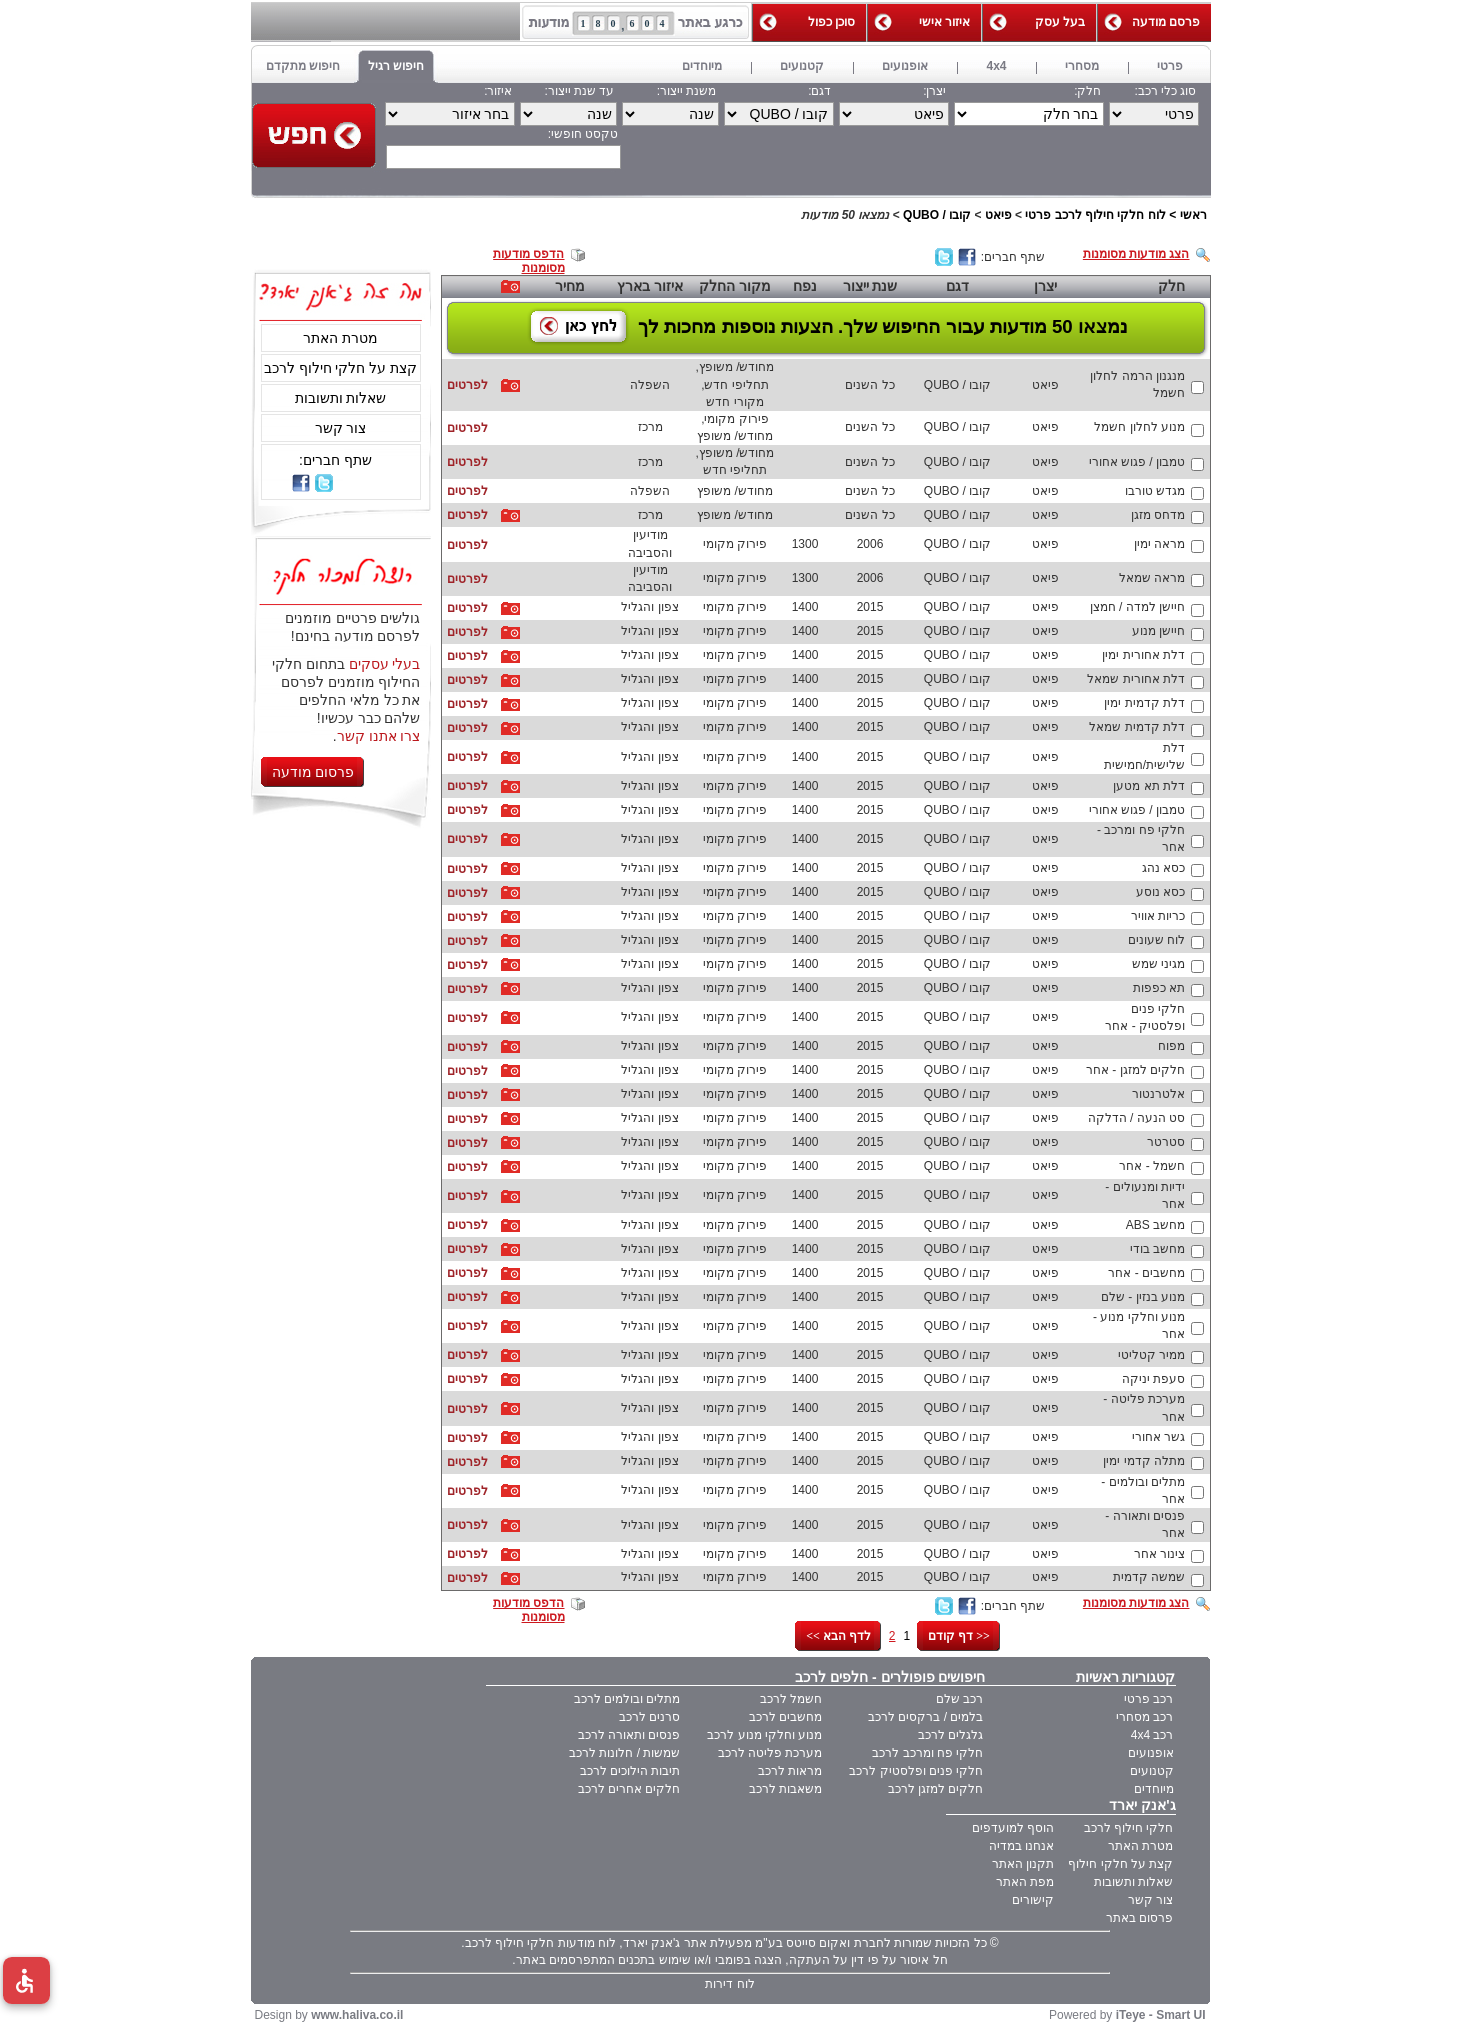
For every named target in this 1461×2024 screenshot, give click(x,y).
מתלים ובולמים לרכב (627, 1699)
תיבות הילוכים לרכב (630, 1771)
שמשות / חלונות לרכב (624, 1753)
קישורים (1033, 1900)
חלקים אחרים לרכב (629, 1789)
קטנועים (1152, 1771)
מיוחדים (1154, 1789)
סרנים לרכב (649, 1717)
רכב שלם (959, 1699)
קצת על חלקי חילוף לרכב (341, 368)
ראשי (1193, 215)
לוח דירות (729, 1984)
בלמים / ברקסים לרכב (925, 1717)
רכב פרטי (1148, 1699)
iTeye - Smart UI (1161, 2015)
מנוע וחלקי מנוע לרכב (764, 1735)
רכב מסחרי (1144, 1717)
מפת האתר (1025, 1882)
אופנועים (1151, 1753)
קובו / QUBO (937, 215)
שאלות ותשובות (341, 398)
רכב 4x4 (1152, 1735)
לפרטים (467, 385)
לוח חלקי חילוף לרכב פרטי (1095, 215)
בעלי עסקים (385, 664)
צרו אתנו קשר (379, 736)
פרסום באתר (1139, 1918)
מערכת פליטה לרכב (770, 1753)
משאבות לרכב (785, 1789)
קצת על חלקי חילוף (1120, 1864)
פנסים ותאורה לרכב (629, 1735)
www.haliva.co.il (357, 2015)
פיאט (998, 215)
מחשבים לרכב (785, 1717)
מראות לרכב (790, 1771)
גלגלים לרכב (950, 1735)
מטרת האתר (340, 338)
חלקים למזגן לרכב (936, 1789)
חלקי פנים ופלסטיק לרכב (916, 1771)
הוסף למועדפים (1013, 1828)
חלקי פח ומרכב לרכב (927, 1753)
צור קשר (341, 428)
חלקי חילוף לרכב (1129, 1828)
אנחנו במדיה (1021, 1846)
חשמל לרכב (791, 1699)
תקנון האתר (1023, 1864)
